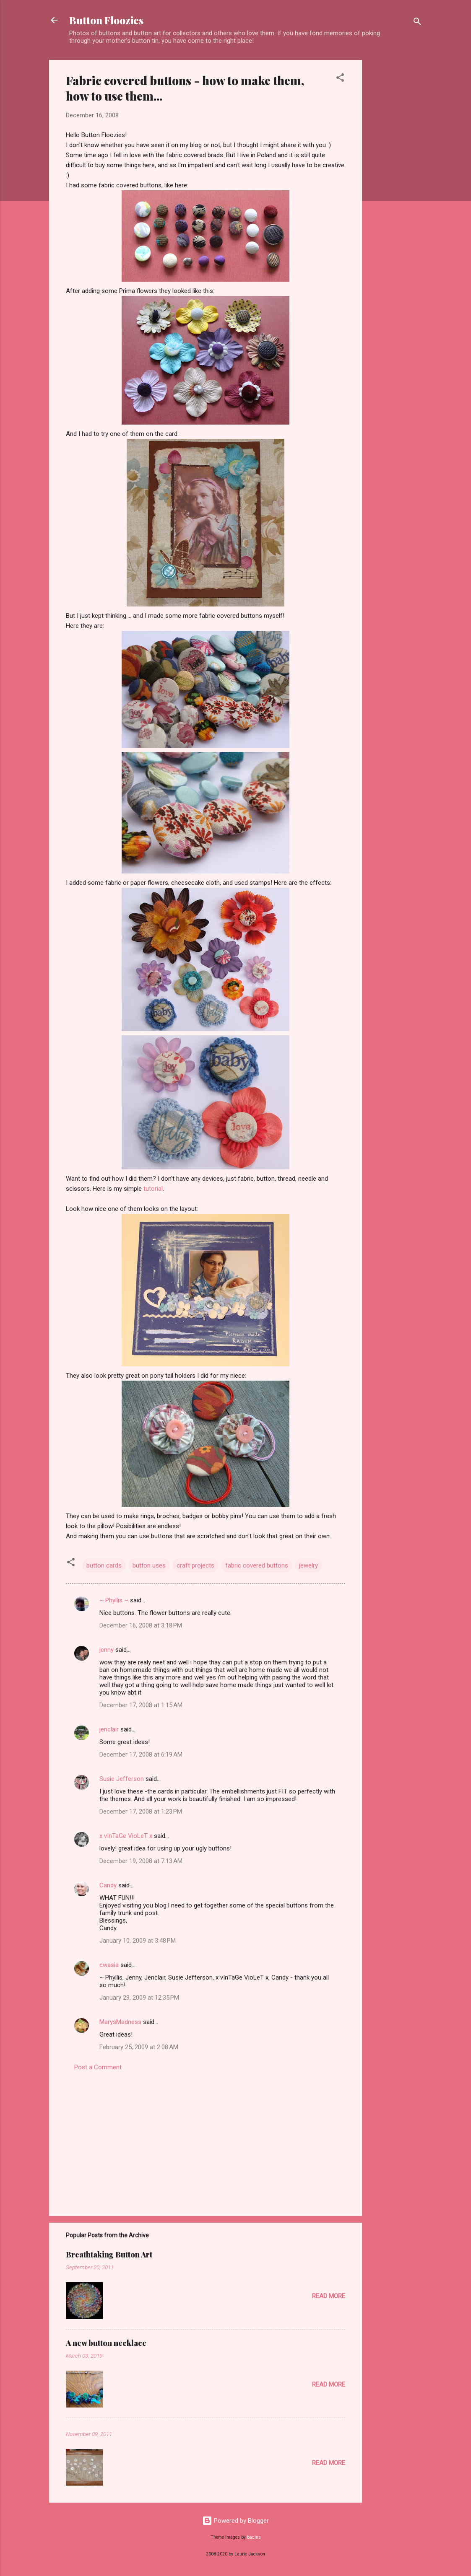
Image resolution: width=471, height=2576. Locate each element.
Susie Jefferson (121, 1779)
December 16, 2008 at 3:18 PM (140, 1625)
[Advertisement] (395, 185)
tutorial (153, 1188)
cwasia (109, 1965)
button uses (149, 1565)
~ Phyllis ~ (113, 1600)
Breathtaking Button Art (109, 2254)
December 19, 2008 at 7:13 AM (140, 1861)
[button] (340, 79)
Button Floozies (106, 20)
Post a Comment (98, 2067)
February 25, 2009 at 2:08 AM (138, 2047)
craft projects (195, 1565)
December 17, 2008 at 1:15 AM (140, 1705)
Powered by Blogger (235, 2520)
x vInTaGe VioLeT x (125, 1836)
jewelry (308, 1565)
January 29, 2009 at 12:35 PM (139, 1997)
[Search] (417, 23)
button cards (104, 1565)
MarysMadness (120, 2022)
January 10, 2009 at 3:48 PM (137, 1940)
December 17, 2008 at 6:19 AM (140, 1754)
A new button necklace (106, 2343)
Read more (328, 2296)
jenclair (109, 1729)
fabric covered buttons (256, 1565)
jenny (106, 1649)
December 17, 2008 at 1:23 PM (140, 1811)
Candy (108, 1885)
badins (254, 2537)
